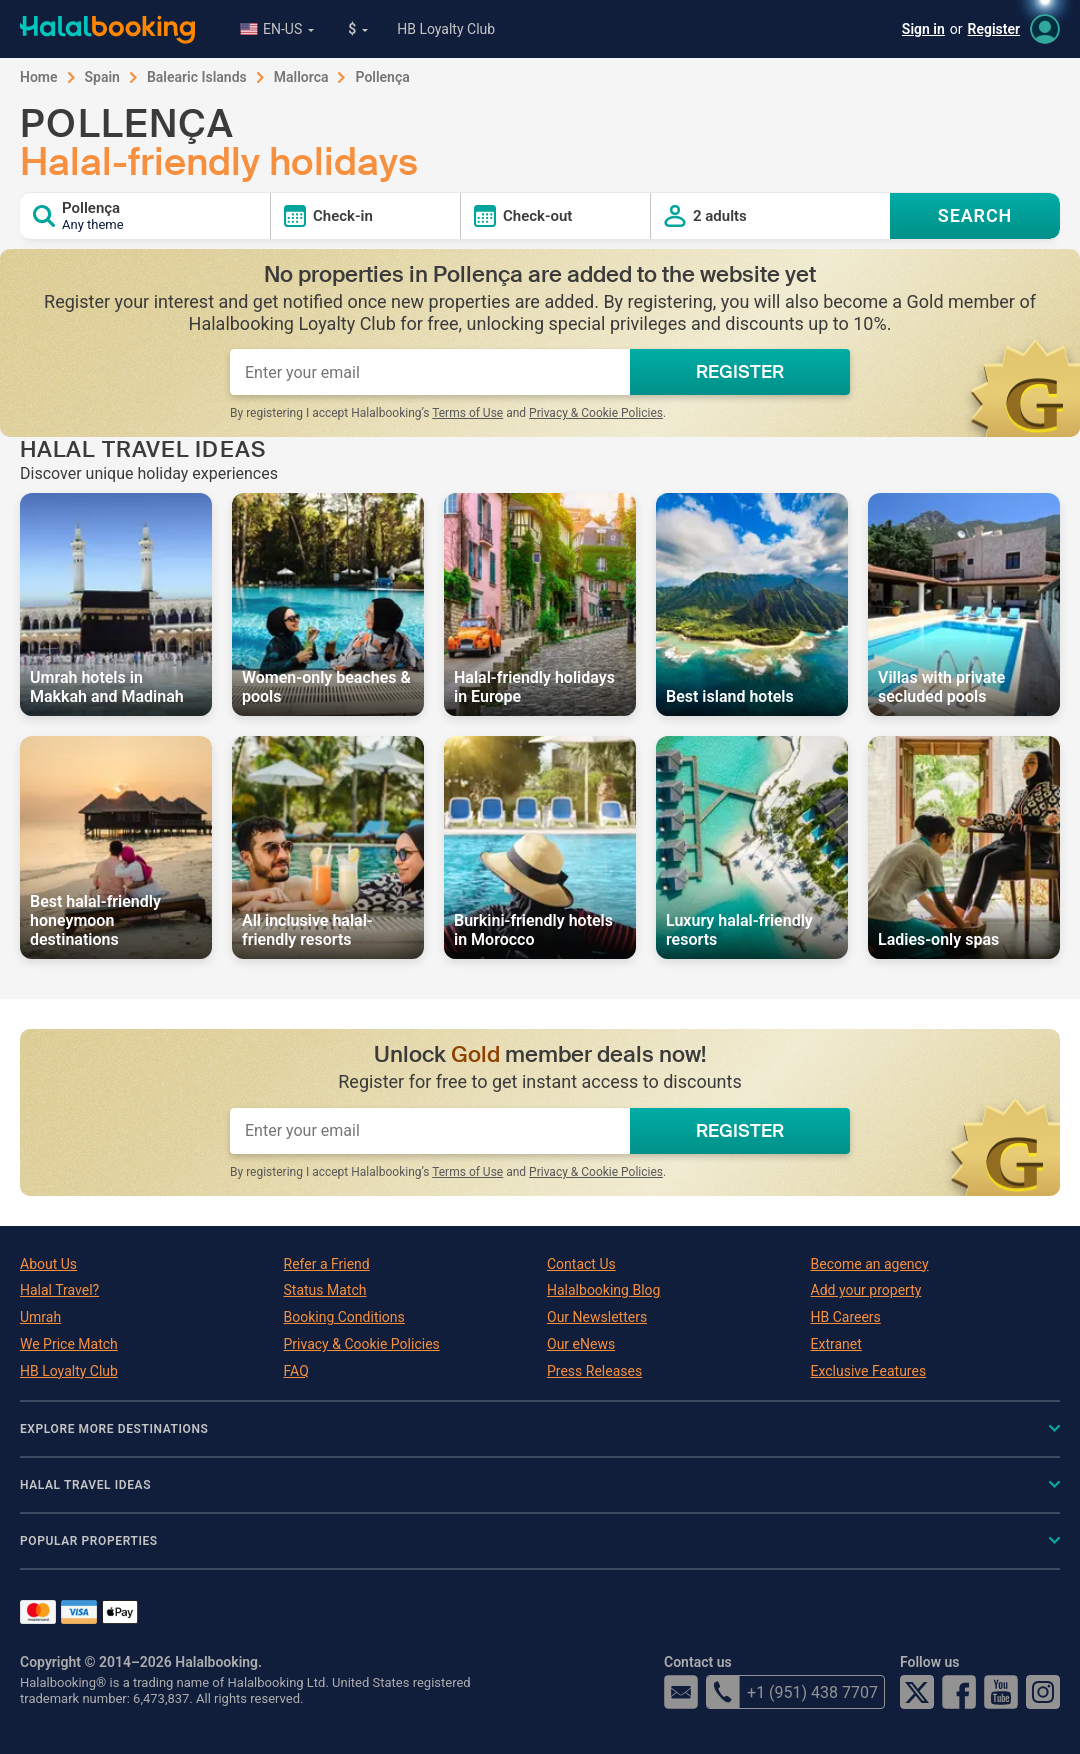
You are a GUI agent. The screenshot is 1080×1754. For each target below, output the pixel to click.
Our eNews (581, 1344)
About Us (48, 1264)
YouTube (1001, 1692)
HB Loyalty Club (446, 29)
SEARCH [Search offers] (975, 215)
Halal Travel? (59, 1290)
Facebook (959, 1692)
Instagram (1043, 1692)
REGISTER (740, 372)
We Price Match (69, 1344)
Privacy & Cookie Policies (596, 413)
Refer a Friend (327, 1264)
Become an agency (870, 1264)
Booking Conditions (344, 1317)
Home (39, 77)
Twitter (917, 1692)
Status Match (325, 1290)
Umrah (40, 1317)
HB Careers (846, 1317)
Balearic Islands (197, 77)
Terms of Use (467, 413)
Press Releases (594, 1371)
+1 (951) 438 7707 (792, 1692)
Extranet (836, 1344)
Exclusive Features (869, 1371)
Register (994, 29)
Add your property (866, 1290)
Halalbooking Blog (603, 1290)
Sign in (923, 29)
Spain (102, 77)
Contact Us (581, 1264)
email (681, 1692)
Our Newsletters (597, 1317)
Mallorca (301, 77)
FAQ (296, 1371)
